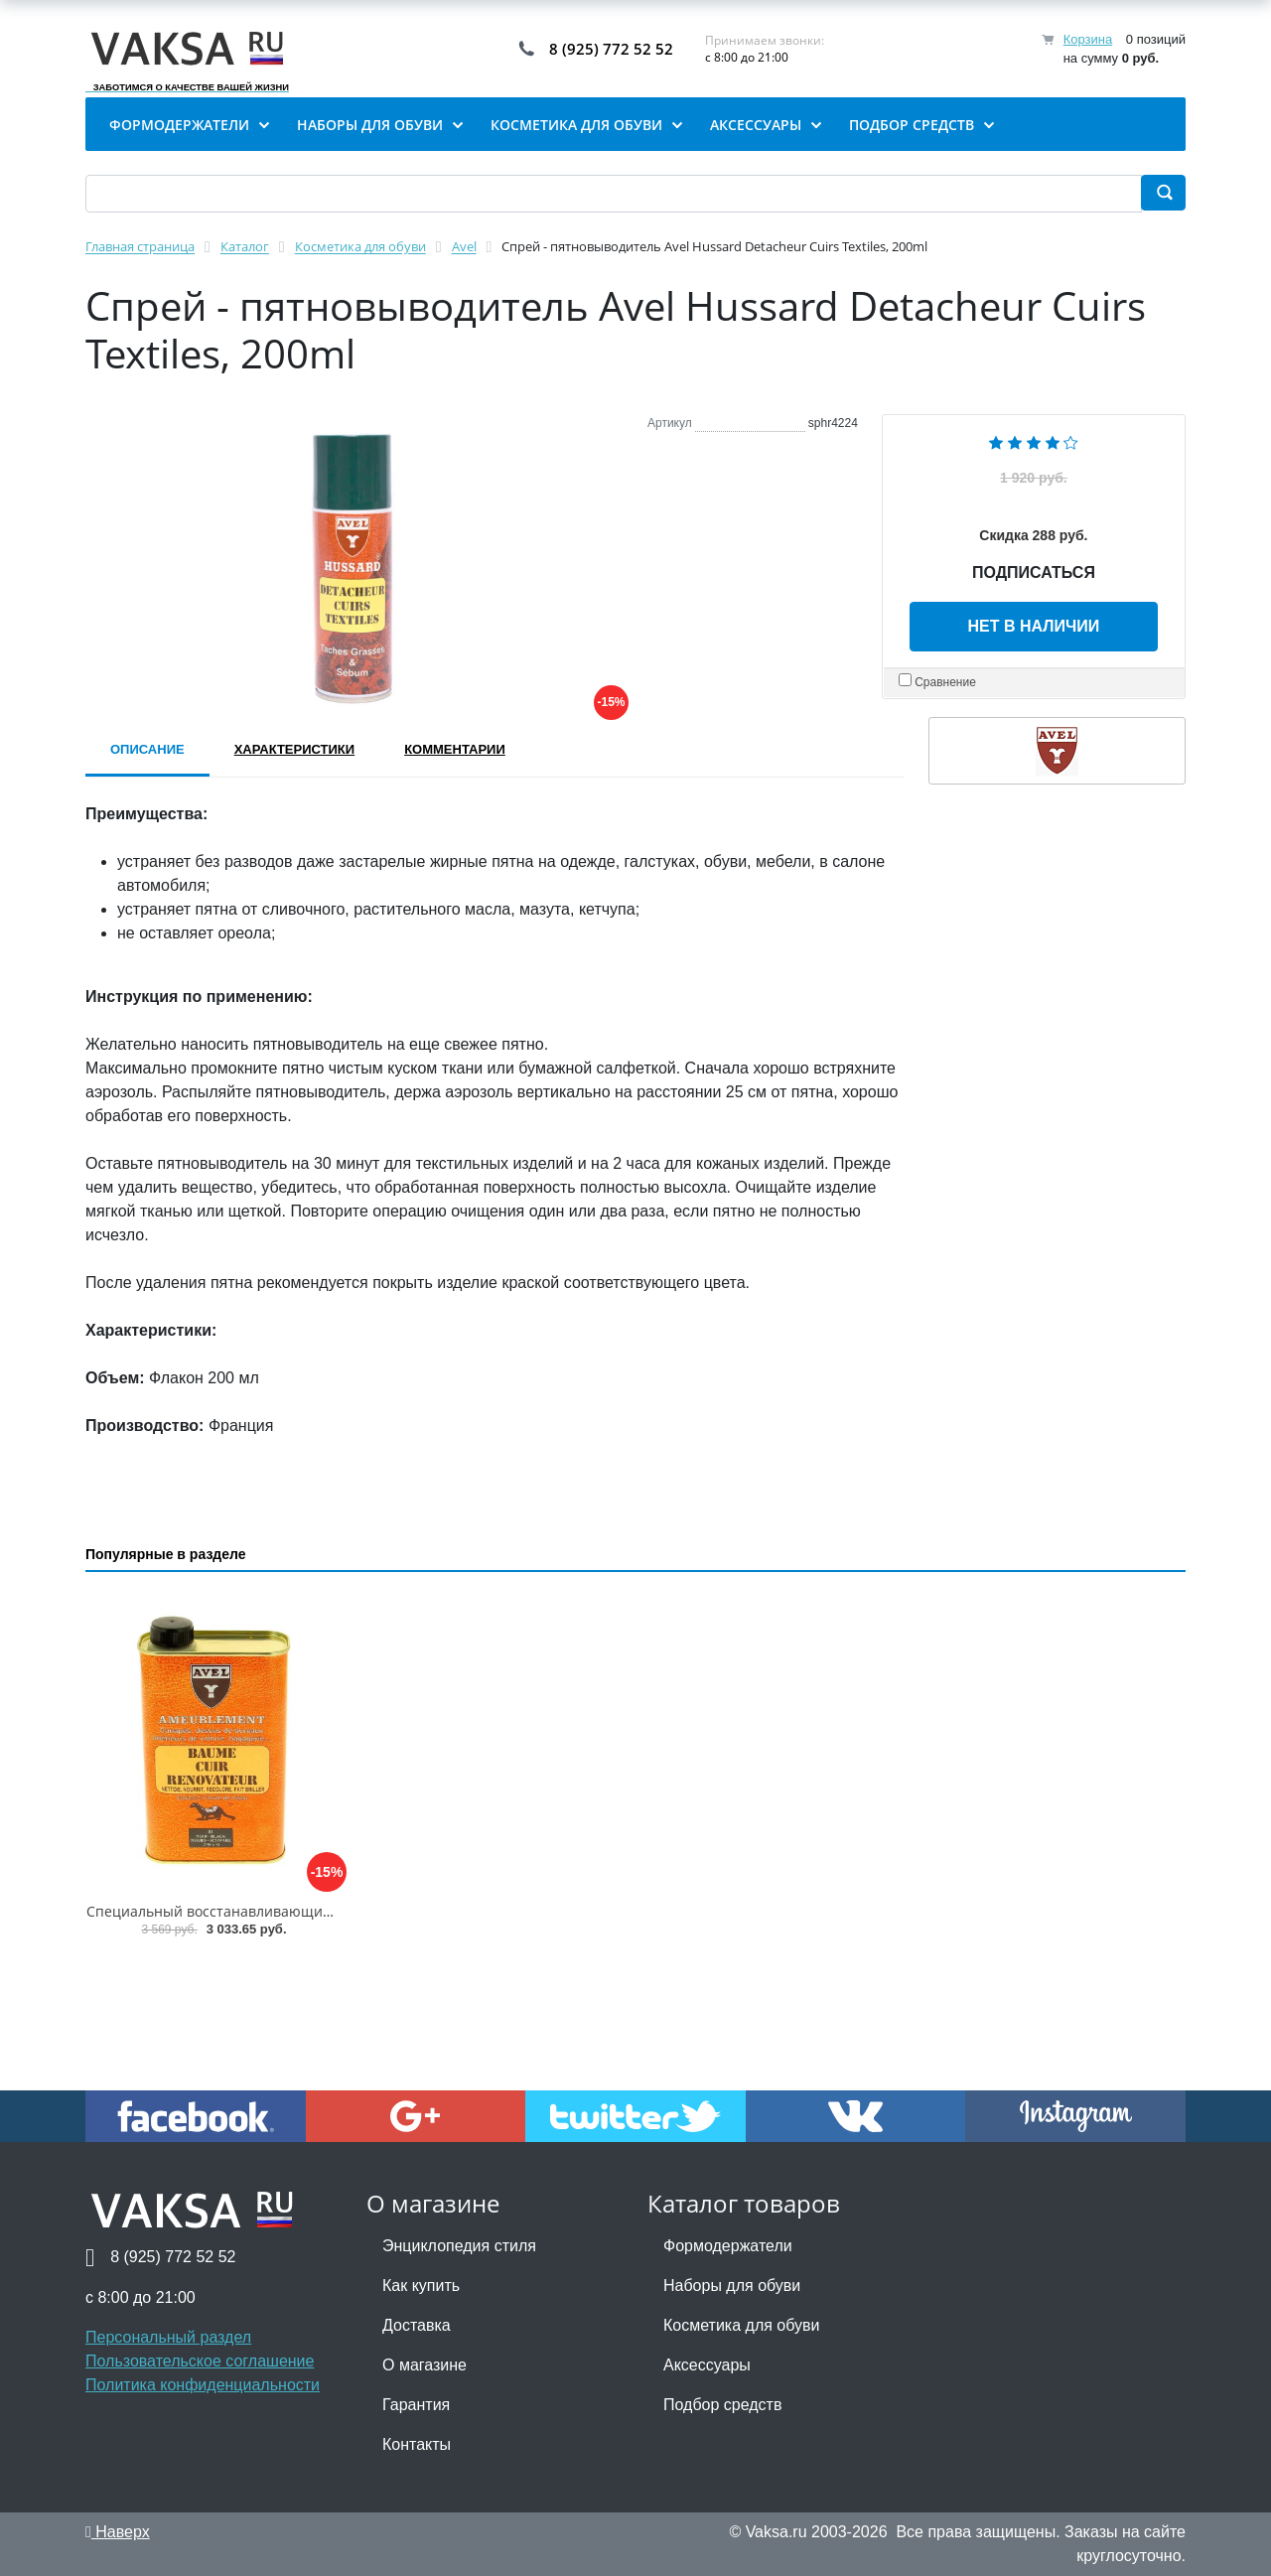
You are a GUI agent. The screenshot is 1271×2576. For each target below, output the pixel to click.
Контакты (416, 2444)
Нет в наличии (1034, 626)
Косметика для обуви (741, 2325)
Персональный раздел (168, 2337)
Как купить (421, 2285)
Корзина (1088, 39)
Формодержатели (727, 2245)
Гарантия (416, 2404)
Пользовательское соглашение (199, 2361)
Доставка (416, 2325)
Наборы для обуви (731, 2285)
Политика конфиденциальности (202, 2384)
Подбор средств (722, 2404)
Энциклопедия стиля (459, 2245)
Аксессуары (707, 2365)
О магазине (424, 2365)
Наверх (117, 2531)
